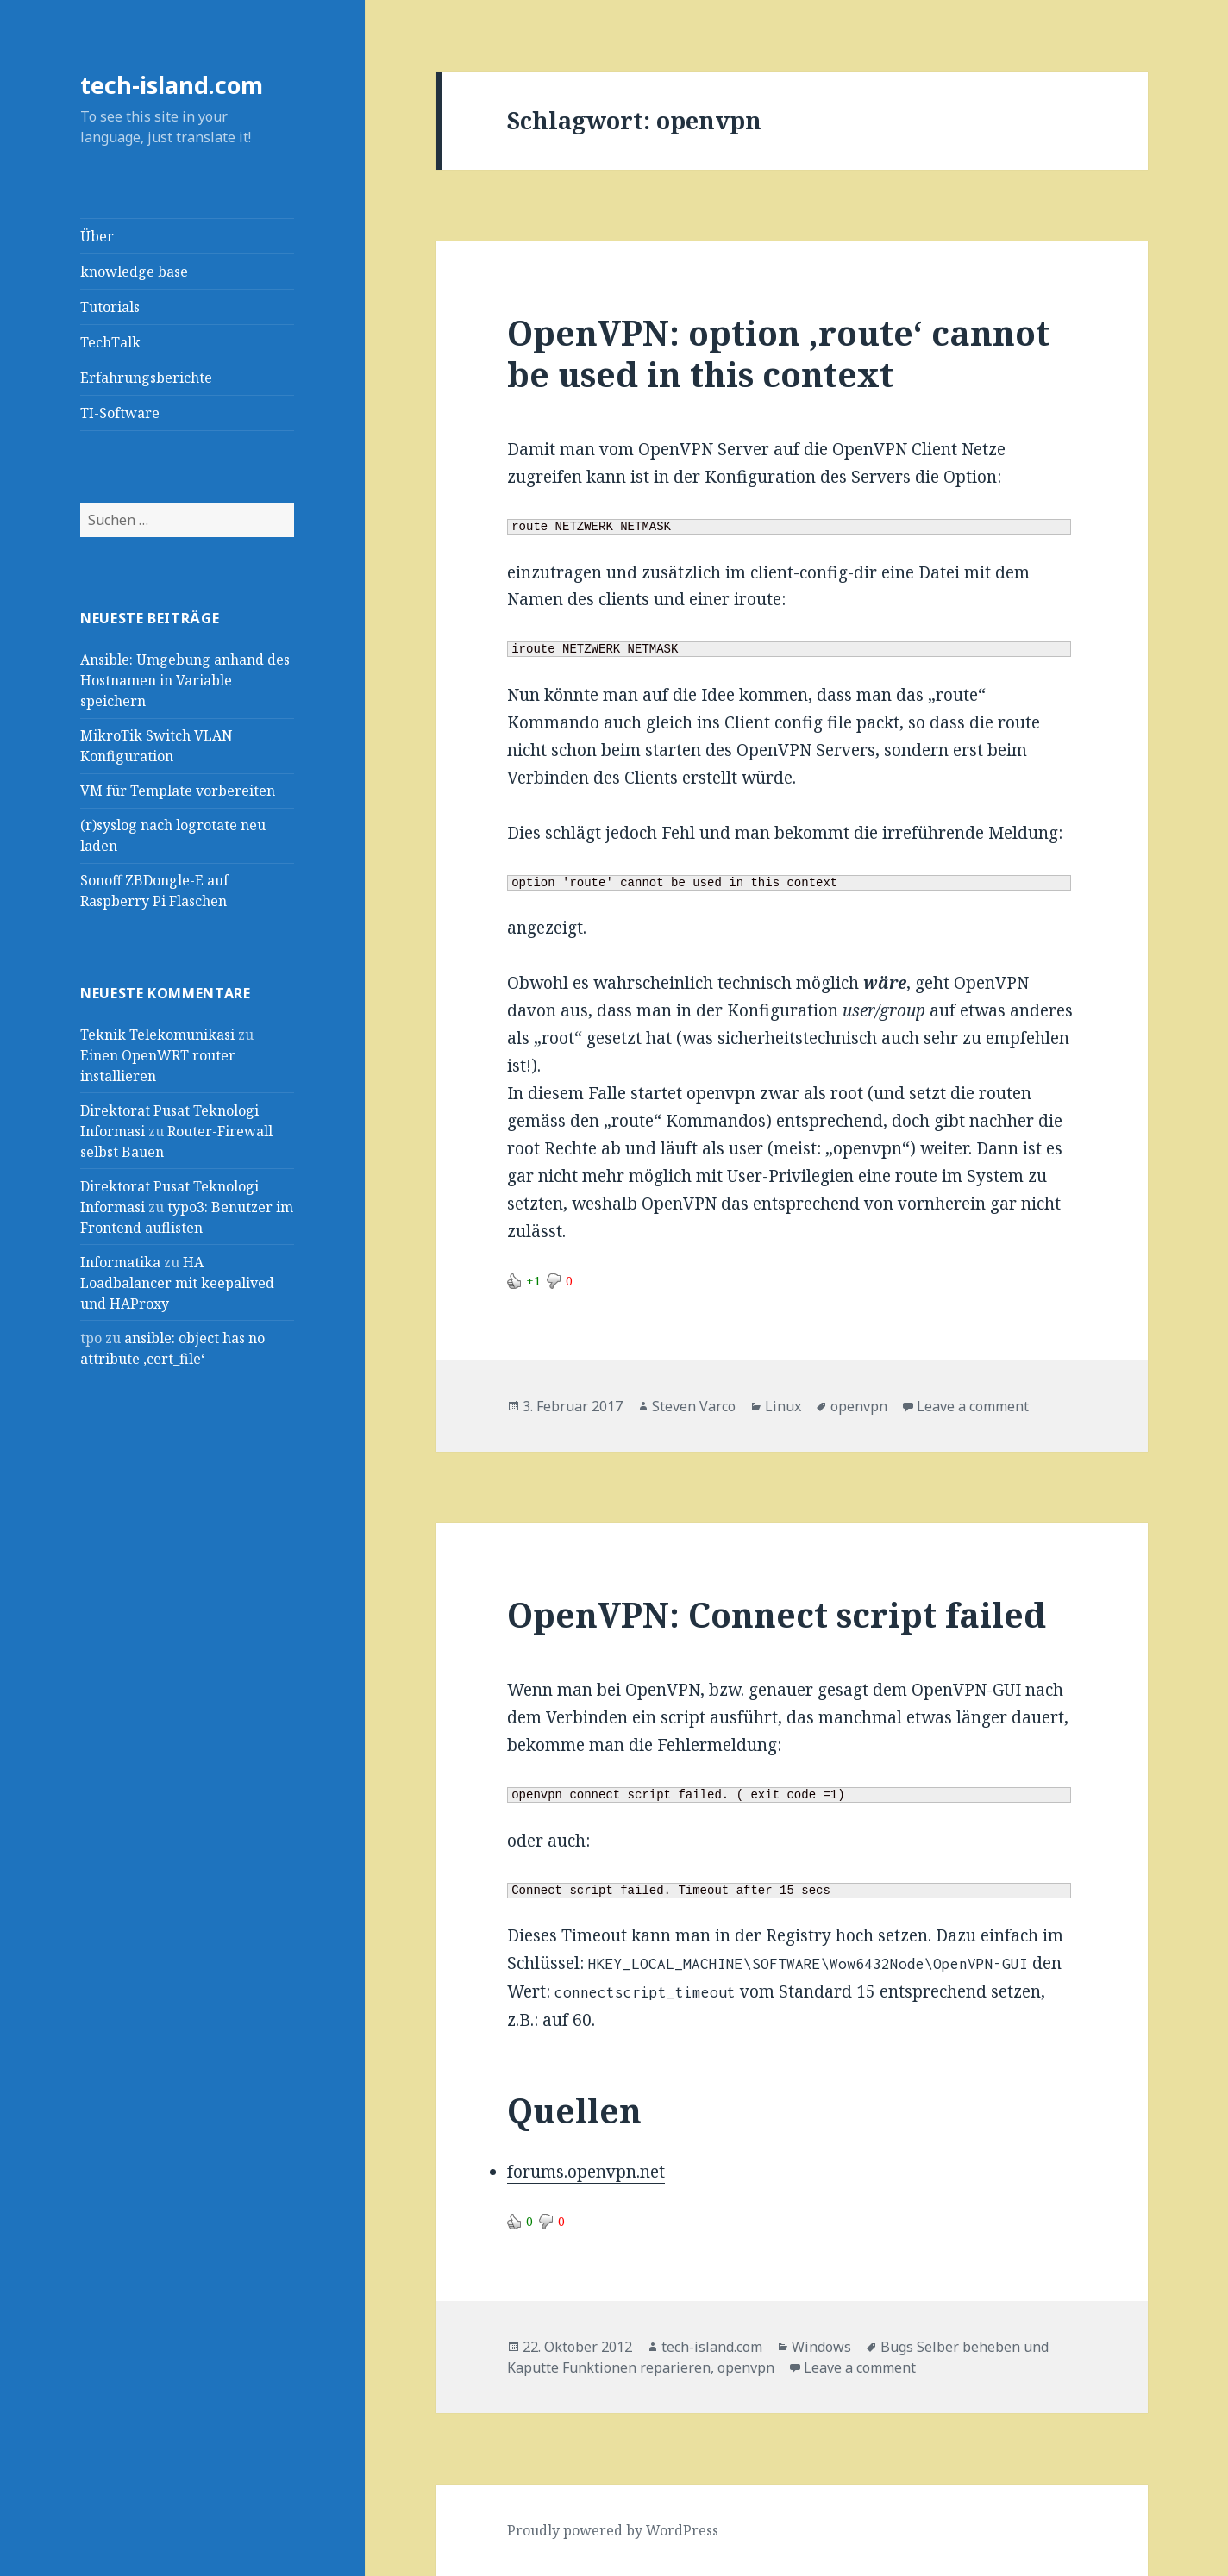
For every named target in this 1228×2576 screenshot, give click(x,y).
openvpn (858, 1406)
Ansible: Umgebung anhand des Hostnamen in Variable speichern (185, 680)
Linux (783, 1406)
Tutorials (110, 306)
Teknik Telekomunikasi (157, 1034)
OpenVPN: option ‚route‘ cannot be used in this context (778, 353)
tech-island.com (171, 85)
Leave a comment (973, 1406)
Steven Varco (694, 1406)
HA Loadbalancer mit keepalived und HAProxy (177, 1283)
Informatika (120, 1262)
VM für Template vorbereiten (177, 790)
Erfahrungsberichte (146, 377)
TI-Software (120, 412)
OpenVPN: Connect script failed (776, 1614)
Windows (821, 2346)
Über (97, 236)
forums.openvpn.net (586, 2171)
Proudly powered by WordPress (612, 2530)
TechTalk (110, 342)
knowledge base (134, 271)
